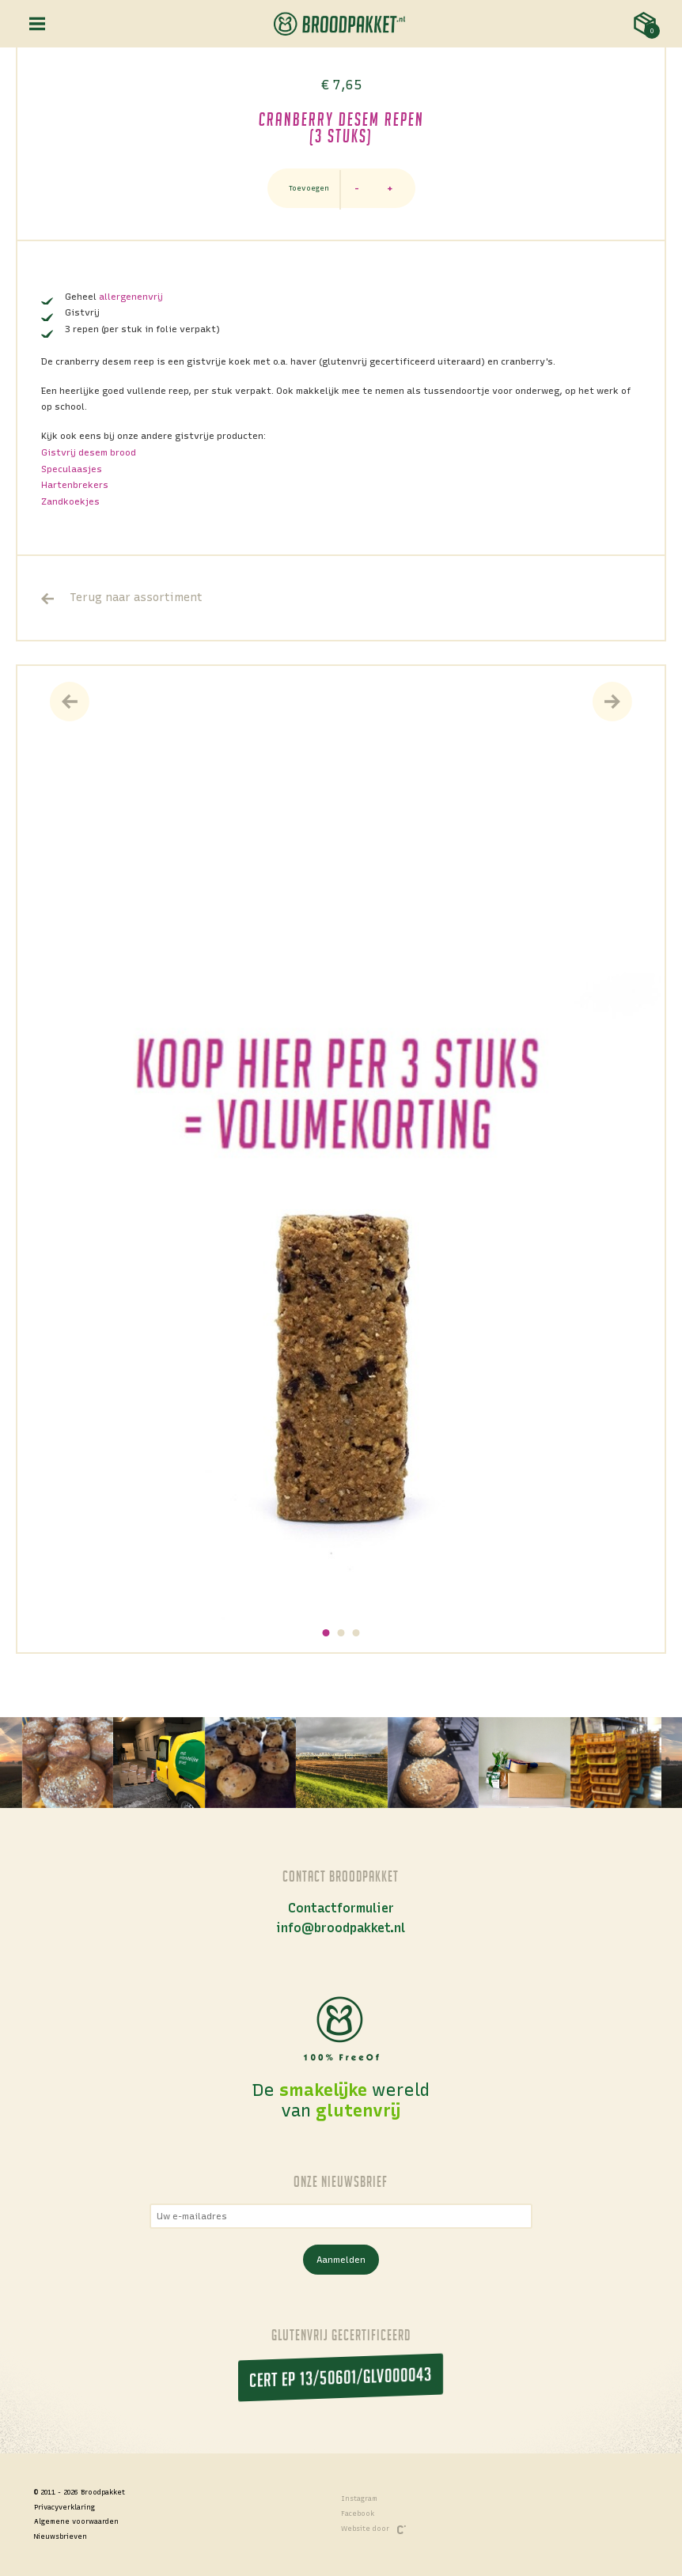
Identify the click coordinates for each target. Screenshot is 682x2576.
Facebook (357, 2513)
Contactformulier (341, 1908)
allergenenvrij (131, 296)
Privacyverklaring (64, 2507)
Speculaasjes (71, 469)
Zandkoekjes (70, 501)
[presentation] (69, 701)
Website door (373, 2529)
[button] (326, 1632)
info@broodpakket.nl (340, 1927)
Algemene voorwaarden (76, 2521)
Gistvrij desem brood (88, 452)
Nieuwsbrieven (60, 2536)
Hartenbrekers (74, 484)
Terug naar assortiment (122, 597)
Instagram (359, 2498)
